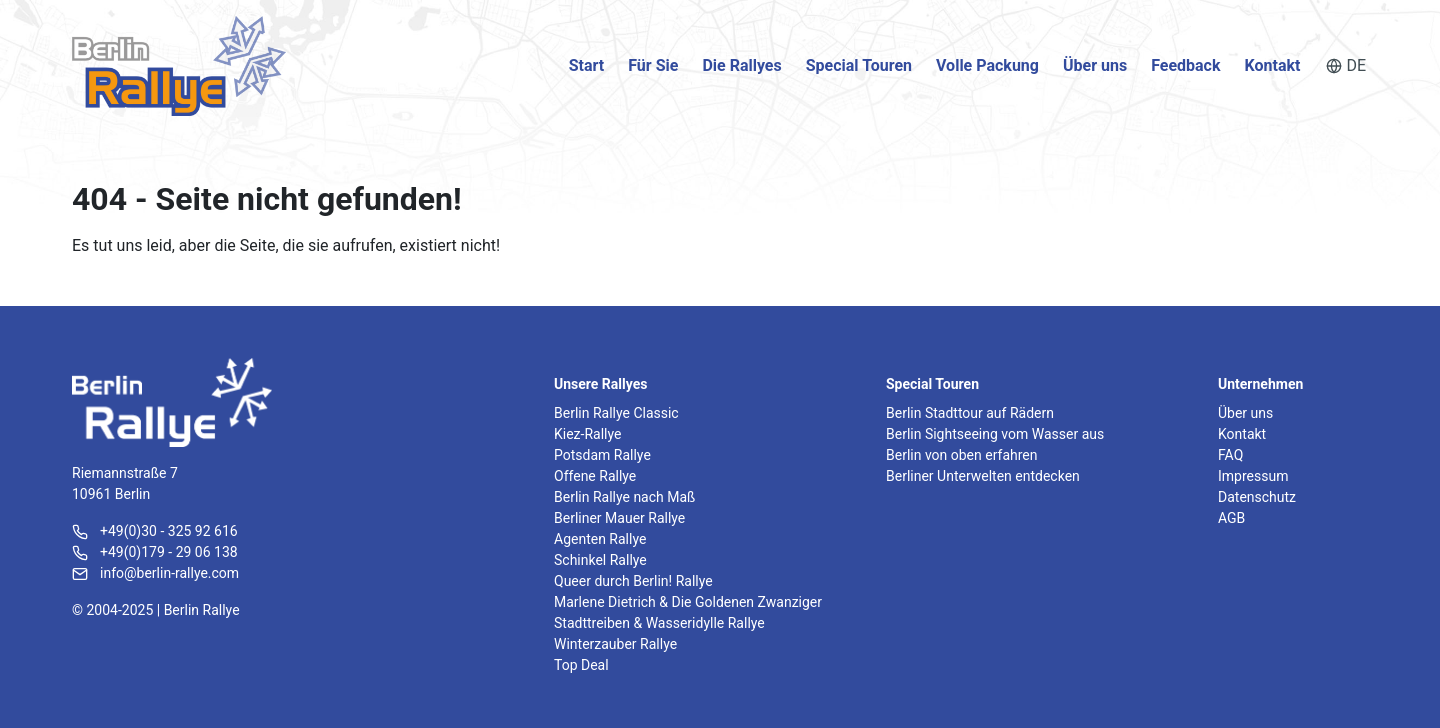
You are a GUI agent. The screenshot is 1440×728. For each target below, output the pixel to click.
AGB (1231, 518)
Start (587, 65)
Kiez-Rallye (587, 434)
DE (1346, 65)
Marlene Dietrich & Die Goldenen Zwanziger (688, 602)
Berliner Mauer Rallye (619, 518)
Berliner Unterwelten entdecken (983, 476)
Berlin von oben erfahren (961, 455)
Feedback (1185, 65)
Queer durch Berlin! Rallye (633, 581)
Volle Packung (987, 65)
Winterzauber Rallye (615, 644)
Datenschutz (1257, 497)
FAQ (1230, 455)
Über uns (1095, 65)
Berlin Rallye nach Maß (624, 497)
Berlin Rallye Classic (616, 413)
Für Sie (653, 65)
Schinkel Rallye (600, 560)
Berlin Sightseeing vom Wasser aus (995, 434)
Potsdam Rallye (602, 455)
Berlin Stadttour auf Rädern (970, 413)
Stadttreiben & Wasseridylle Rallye (659, 623)
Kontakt (1273, 65)
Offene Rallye (595, 476)
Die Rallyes (741, 65)
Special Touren (859, 65)
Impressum (1253, 476)
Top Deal (581, 665)
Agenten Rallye (600, 539)
